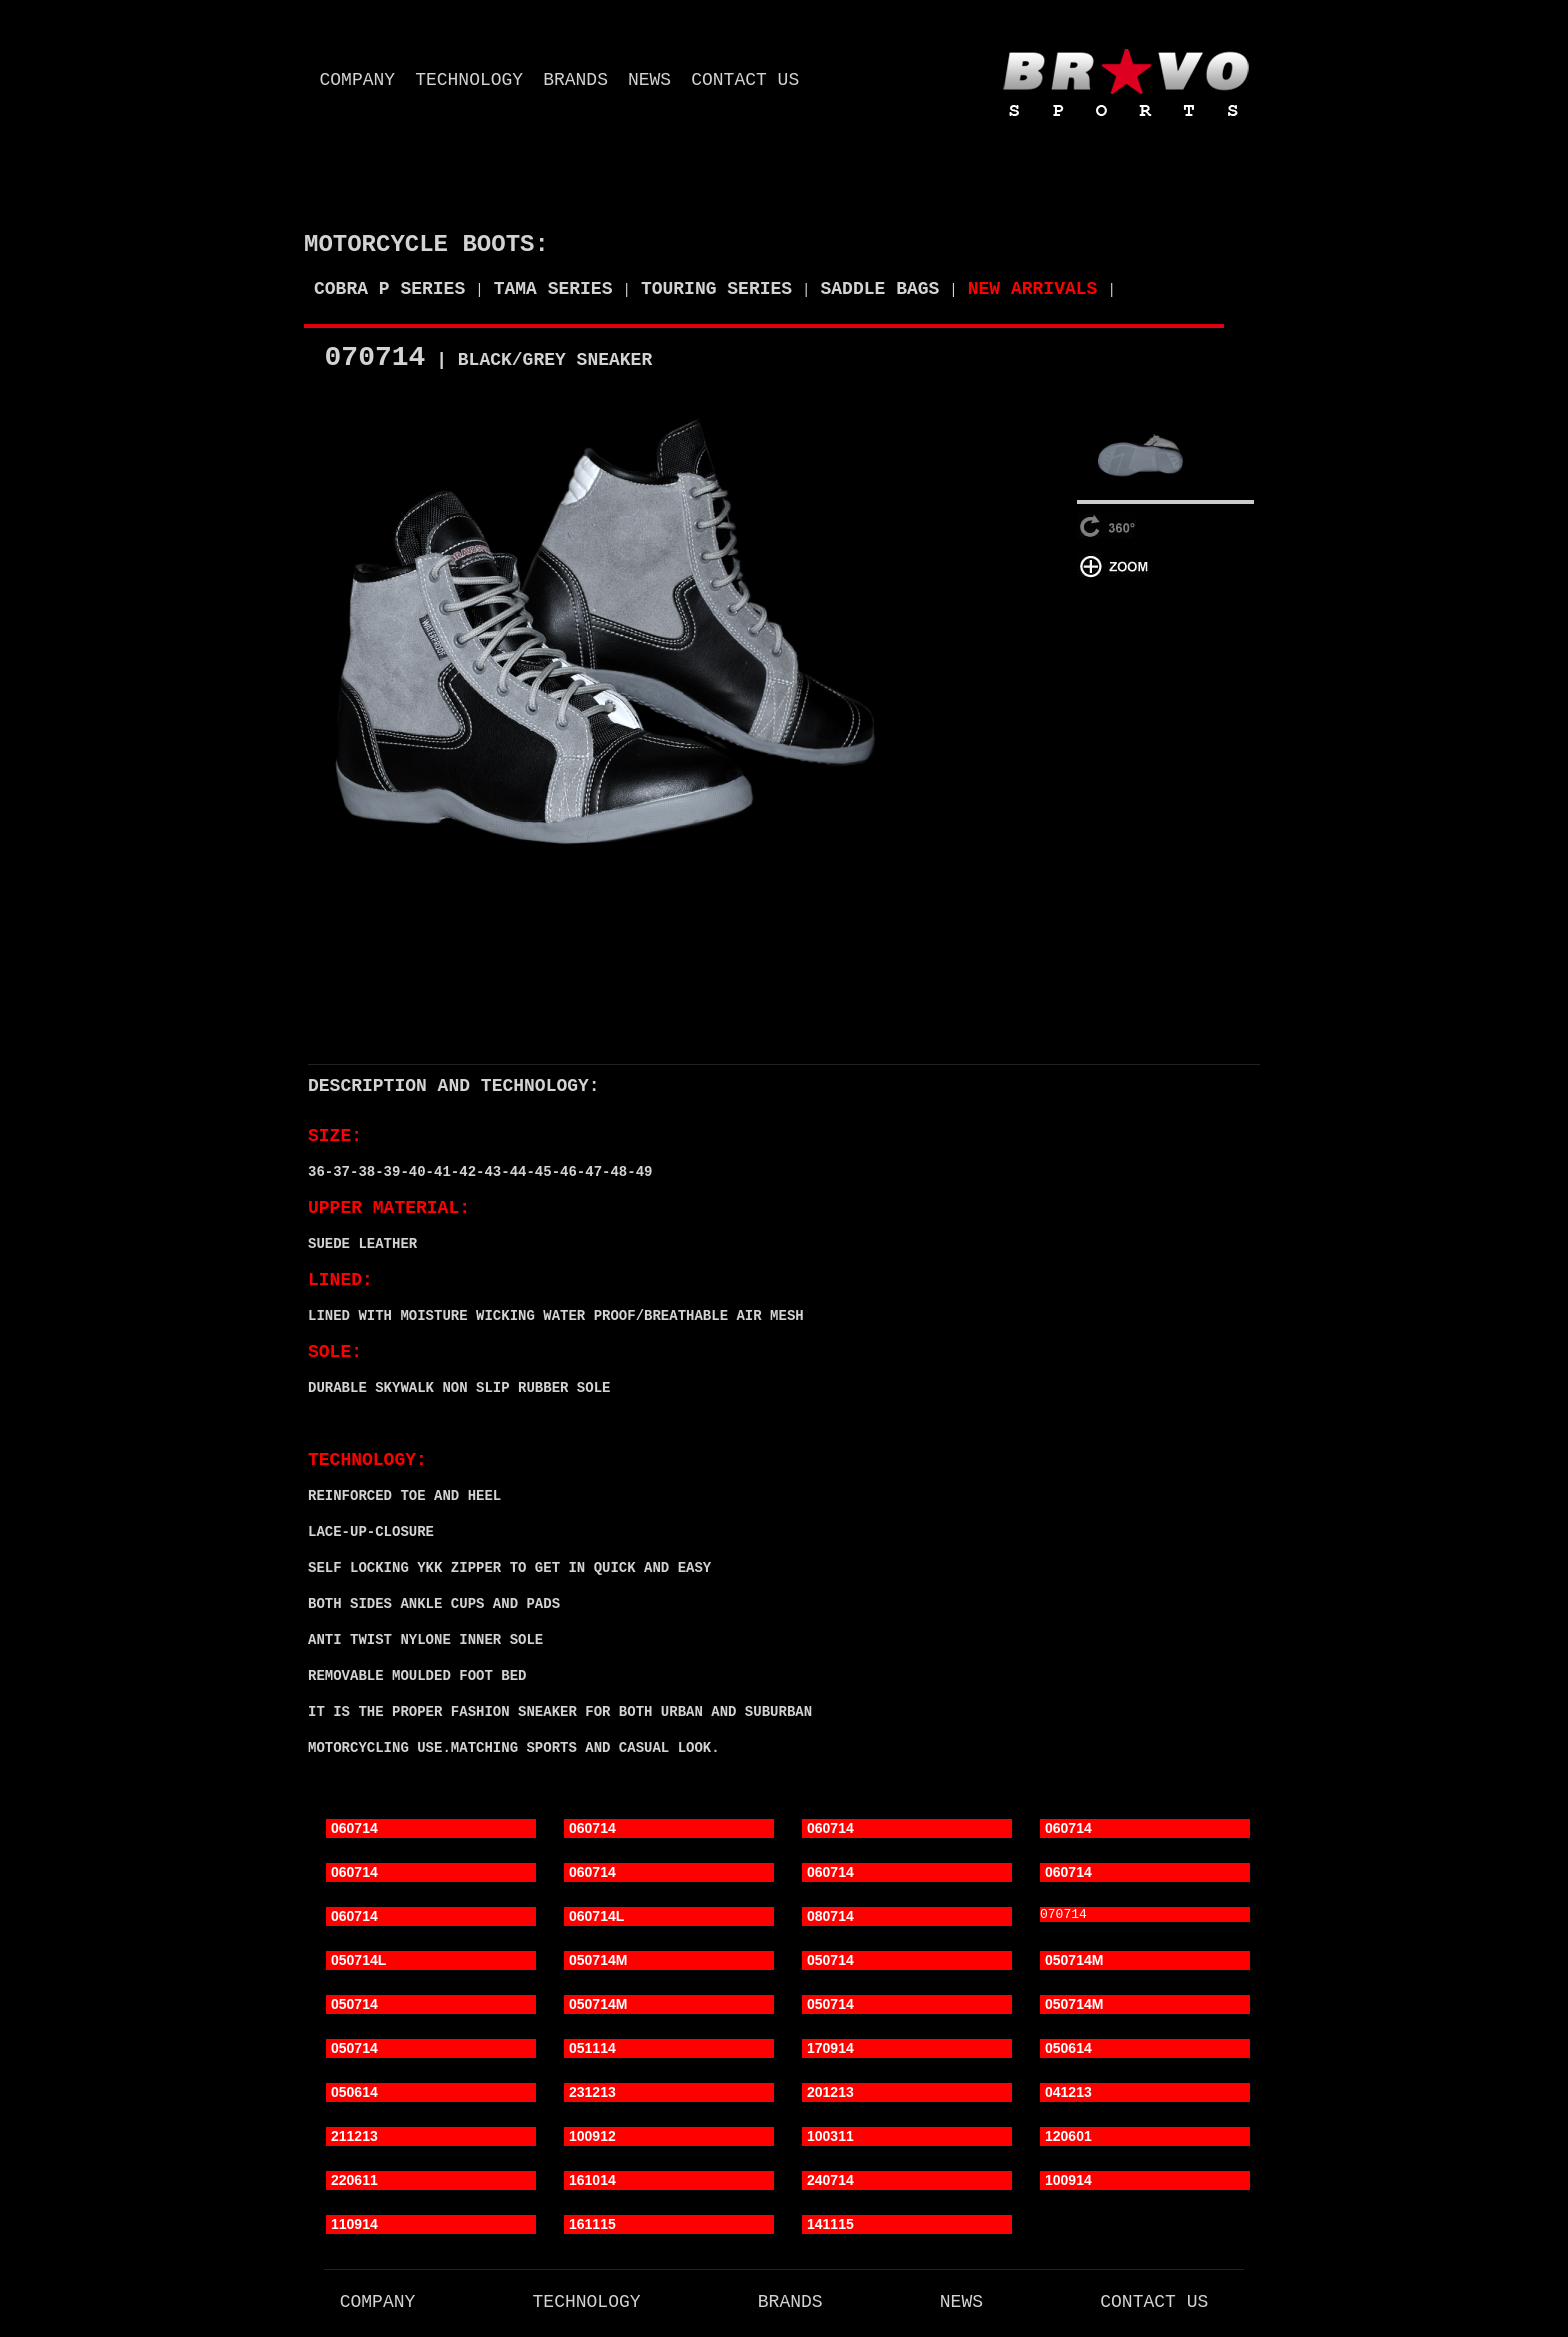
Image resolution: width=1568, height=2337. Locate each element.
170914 (830, 2050)
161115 (592, 2226)
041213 (1068, 2094)
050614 (1068, 2050)
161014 (592, 2182)
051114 (592, 2050)
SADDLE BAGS (880, 289)
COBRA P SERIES (389, 289)
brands (575, 80)
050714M (598, 1962)
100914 (1068, 2182)
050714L (358, 1962)
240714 (830, 2182)
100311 (830, 2138)
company (358, 80)
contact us (745, 80)
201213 (830, 2094)
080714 (830, 1918)
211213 (354, 2138)
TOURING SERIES (716, 289)
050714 (830, 1962)
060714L (596, 1918)
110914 (354, 2226)
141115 (830, 2226)
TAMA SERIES (553, 289)
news (649, 80)
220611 (354, 2182)
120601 (1068, 2138)
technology (469, 80)
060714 (354, 1830)
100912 (592, 2138)
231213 (592, 2094)
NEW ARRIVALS (1033, 289)
